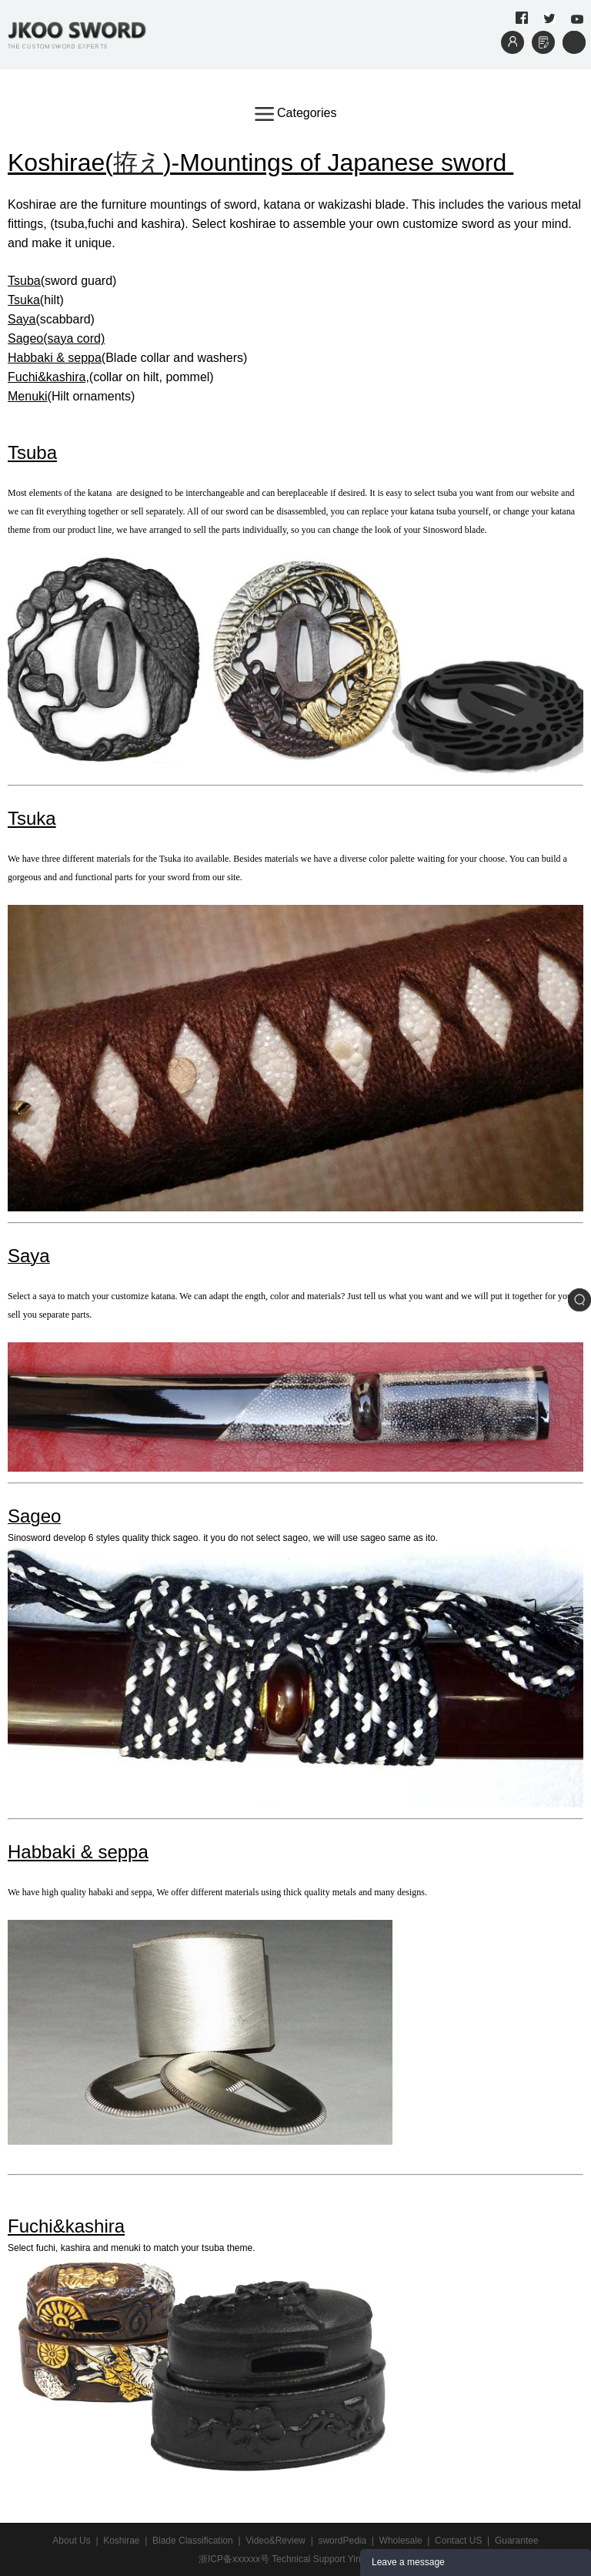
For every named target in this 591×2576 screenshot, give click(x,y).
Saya (21, 319)
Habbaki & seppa (55, 357)
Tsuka (24, 300)
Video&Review (275, 2540)
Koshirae (121, 2540)
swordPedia (342, 2540)
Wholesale (400, 2540)
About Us (71, 2540)
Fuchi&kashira (66, 2226)
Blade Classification (192, 2540)
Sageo (25, 338)
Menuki (28, 396)
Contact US (458, 2540)
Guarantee (517, 2540)
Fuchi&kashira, (48, 377)
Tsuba (32, 452)
